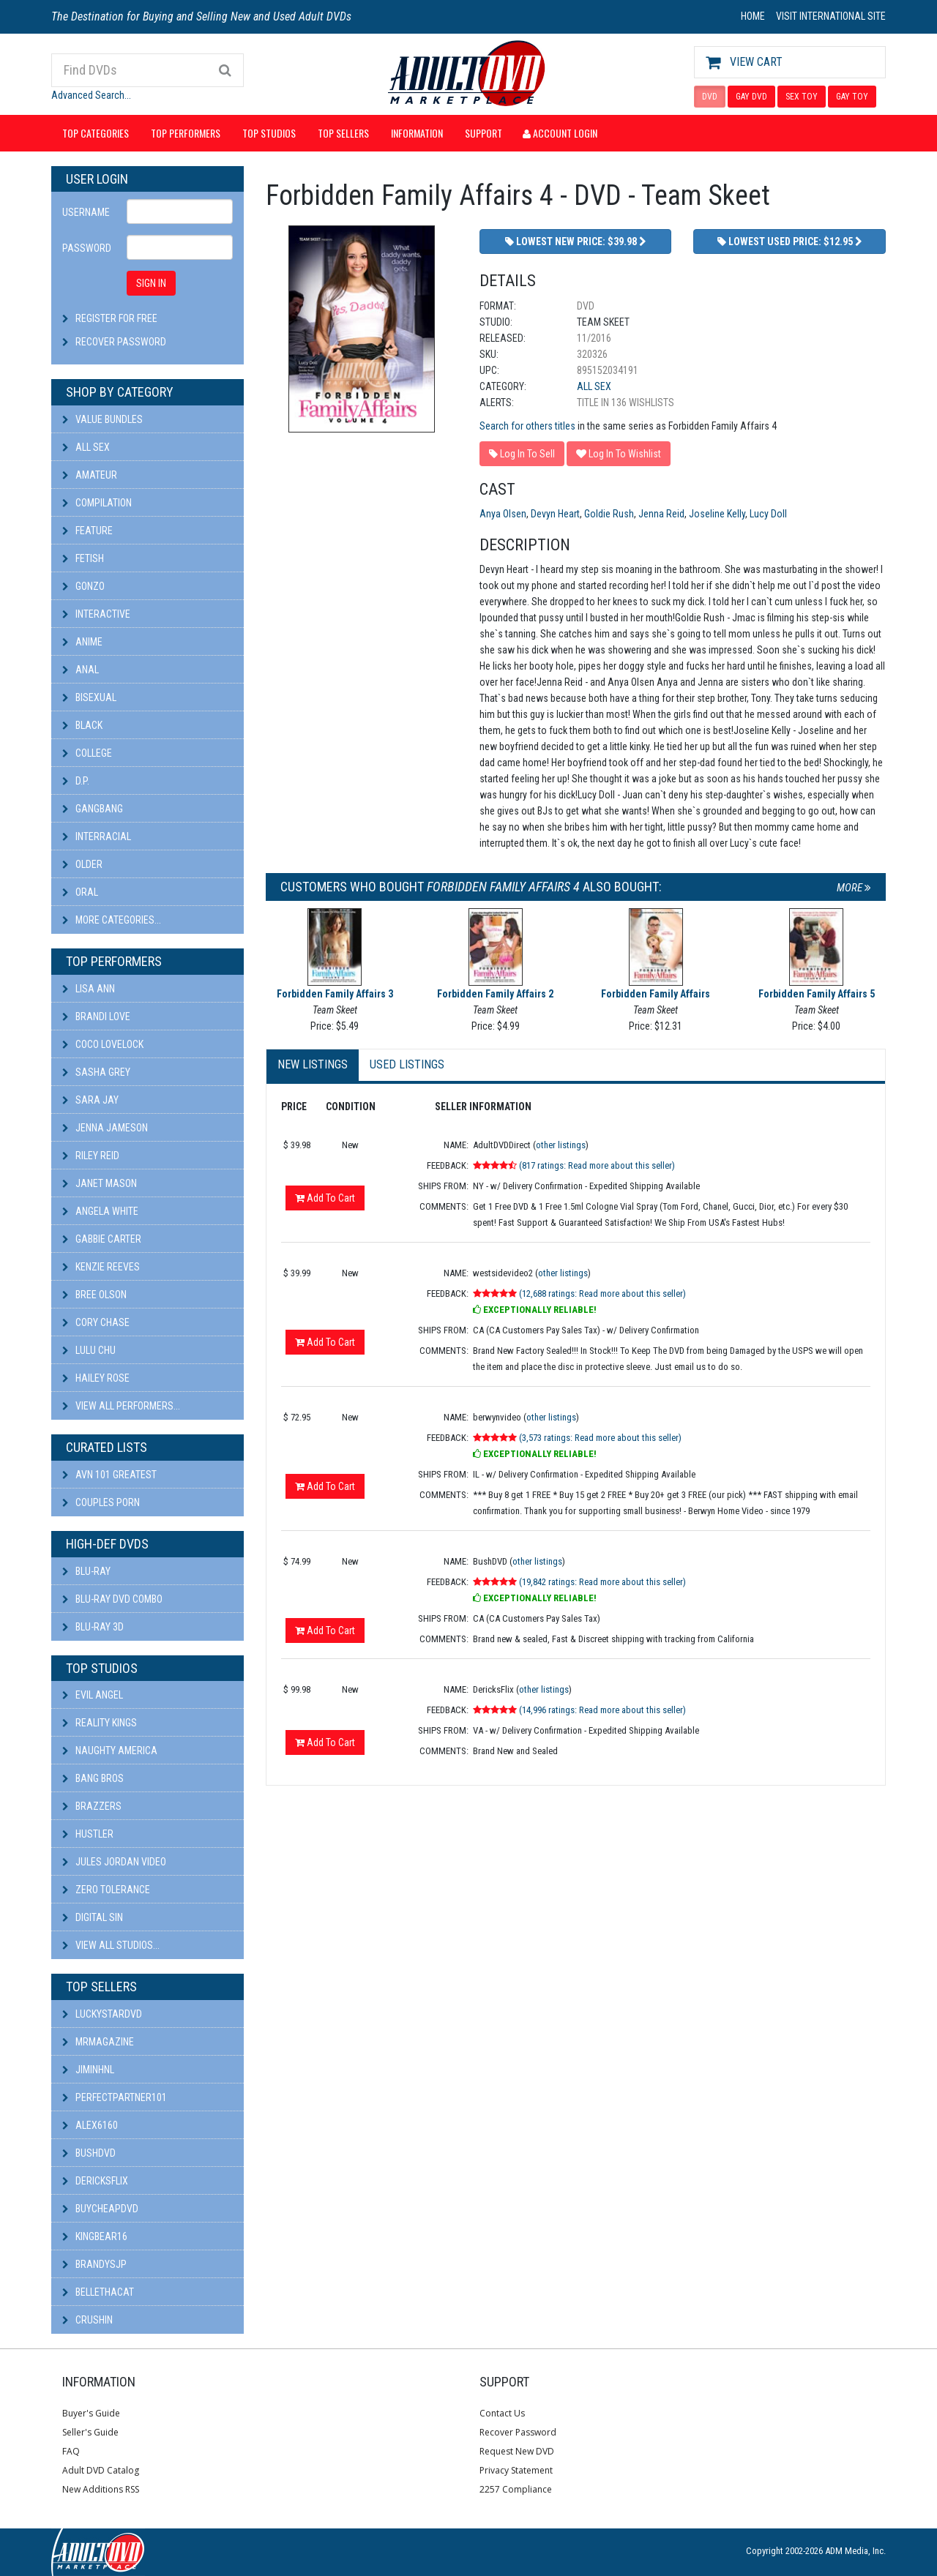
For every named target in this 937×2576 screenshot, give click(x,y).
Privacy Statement (516, 2470)
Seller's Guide (90, 2432)
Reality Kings (99, 1723)
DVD (709, 96)
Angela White (100, 1211)
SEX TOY (801, 96)
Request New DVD (516, 2451)
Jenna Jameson (105, 1128)
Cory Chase (96, 1322)
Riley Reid (90, 1155)
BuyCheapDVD (100, 2208)
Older (82, 864)
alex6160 (90, 2125)
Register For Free (116, 318)
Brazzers (92, 1806)
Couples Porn (101, 1502)
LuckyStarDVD (102, 2014)
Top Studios (269, 133)
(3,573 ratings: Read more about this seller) (600, 1437)
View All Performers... (121, 1406)
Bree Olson (94, 1294)
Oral (80, 892)
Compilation (97, 503)
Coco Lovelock (102, 1044)
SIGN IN (151, 283)
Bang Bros (93, 1778)
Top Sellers (343, 133)
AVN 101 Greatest (109, 1474)
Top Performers (185, 133)
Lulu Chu (89, 1350)
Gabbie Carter (101, 1239)
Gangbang (92, 809)
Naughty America (109, 1750)
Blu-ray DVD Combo (112, 1599)
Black (82, 725)
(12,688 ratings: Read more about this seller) (602, 1293)
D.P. (75, 781)
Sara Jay (90, 1100)
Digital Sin (92, 1917)
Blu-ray (86, 1571)
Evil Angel (92, 1695)
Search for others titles (527, 426)
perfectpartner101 (114, 2097)
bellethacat (98, 2292)
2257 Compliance (515, 2489)
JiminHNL (88, 2069)
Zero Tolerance (106, 1889)
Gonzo (83, 586)
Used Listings (407, 1064)
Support (483, 133)
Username (86, 212)
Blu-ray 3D (93, 1627)
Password (86, 248)
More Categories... (111, 920)
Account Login (560, 133)
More (854, 887)
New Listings (312, 1064)
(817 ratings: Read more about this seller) (597, 1165)
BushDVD (89, 2153)
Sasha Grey (96, 1072)
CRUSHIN (87, 2320)
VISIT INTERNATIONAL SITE (831, 16)
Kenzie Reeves (101, 1267)
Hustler (87, 1834)
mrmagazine (98, 2042)
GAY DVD (751, 96)
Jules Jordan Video (114, 1862)
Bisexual (89, 697)
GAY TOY (852, 96)
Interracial (96, 836)
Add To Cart (325, 1198)
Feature (87, 530)
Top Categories (95, 133)
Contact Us (502, 2413)
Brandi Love (96, 1016)
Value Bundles (102, 419)
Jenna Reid (661, 514)
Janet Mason (99, 1183)
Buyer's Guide (91, 2413)
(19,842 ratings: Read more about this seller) (602, 1581)
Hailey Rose (96, 1378)
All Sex (86, 447)
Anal (80, 669)
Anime (82, 642)
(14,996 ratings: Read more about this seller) (602, 1709)
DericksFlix (95, 2181)
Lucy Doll (768, 514)
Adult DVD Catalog (100, 2470)
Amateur (89, 475)
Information (417, 133)
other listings (561, 1144)
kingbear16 (94, 2236)
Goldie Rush (609, 514)
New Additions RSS (100, 2489)
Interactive (96, 614)
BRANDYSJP (94, 2264)
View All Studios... (111, 1945)
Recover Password (120, 342)
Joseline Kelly (717, 514)
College (87, 753)
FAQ (71, 2451)
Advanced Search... (91, 95)
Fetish (83, 558)
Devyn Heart (555, 514)
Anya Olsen (502, 514)
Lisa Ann (88, 989)
